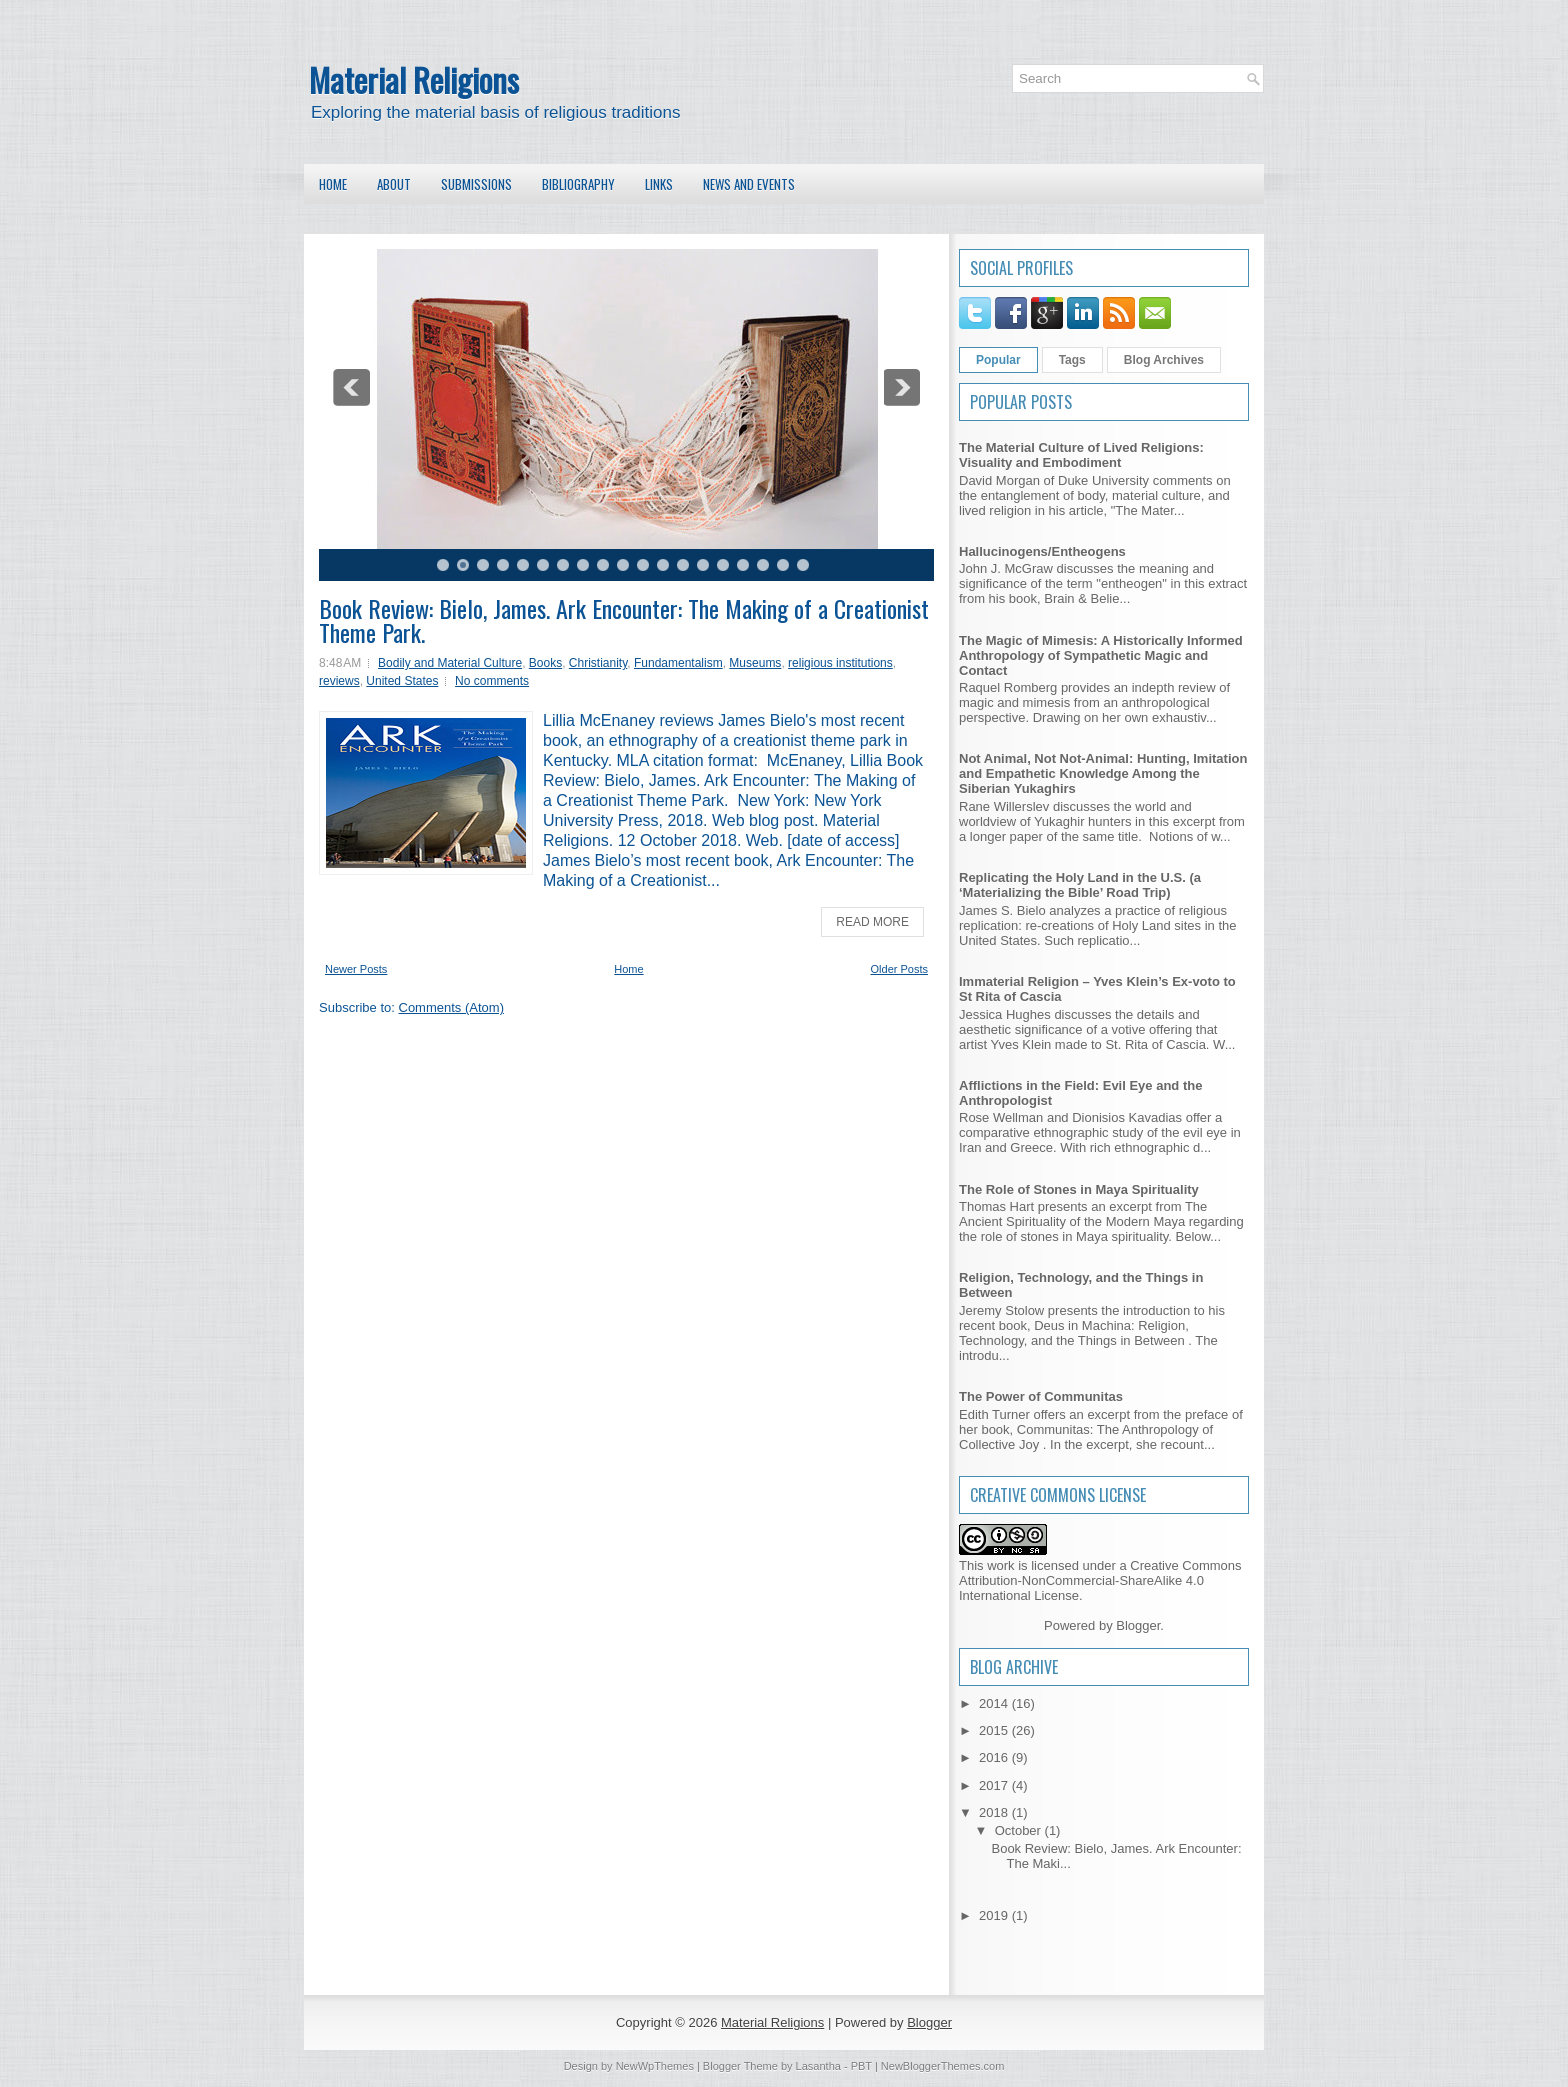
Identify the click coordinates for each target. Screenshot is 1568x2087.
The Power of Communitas (1041, 1396)
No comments (492, 681)
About (394, 184)
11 (643, 565)
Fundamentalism (678, 663)
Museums (755, 663)
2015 (995, 1730)
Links (659, 184)
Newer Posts (356, 969)
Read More (872, 922)
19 (803, 565)
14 (703, 565)
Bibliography (578, 184)
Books (545, 663)
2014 (995, 1703)
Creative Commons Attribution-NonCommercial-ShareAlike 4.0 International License (1100, 1580)
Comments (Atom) (451, 1007)
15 (723, 565)
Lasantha (818, 2066)
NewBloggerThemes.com (943, 2066)
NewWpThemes (655, 2066)
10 (623, 565)
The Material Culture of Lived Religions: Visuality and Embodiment (1081, 455)
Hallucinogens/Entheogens (1042, 551)
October (1020, 1830)
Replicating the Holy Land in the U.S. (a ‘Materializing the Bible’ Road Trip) (1080, 885)
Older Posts (899, 969)
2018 (995, 1812)
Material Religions (414, 79)
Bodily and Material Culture (450, 663)
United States (402, 681)
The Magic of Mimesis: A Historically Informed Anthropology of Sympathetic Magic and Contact (1101, 655)
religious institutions (840, 663)
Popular (998, 360)
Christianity (598, 663)
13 (683, 565)
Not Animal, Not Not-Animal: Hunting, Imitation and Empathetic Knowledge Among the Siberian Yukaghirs (1103, 773)
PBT (861, 2066)
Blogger (1138, 1625)
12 (663, 565)
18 (783, 565)
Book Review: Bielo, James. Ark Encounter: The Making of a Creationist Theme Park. (624, 620)
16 (743, 565)
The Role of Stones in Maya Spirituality (1079, 1189)
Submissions (476, 184)
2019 (995, 1915)
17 (763, 565)
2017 (995, 1785)
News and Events (749, 184)
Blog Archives (1164, 360)
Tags (1072, 360)
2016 (995, 1757)
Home (333, 184)
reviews (339, 681)
